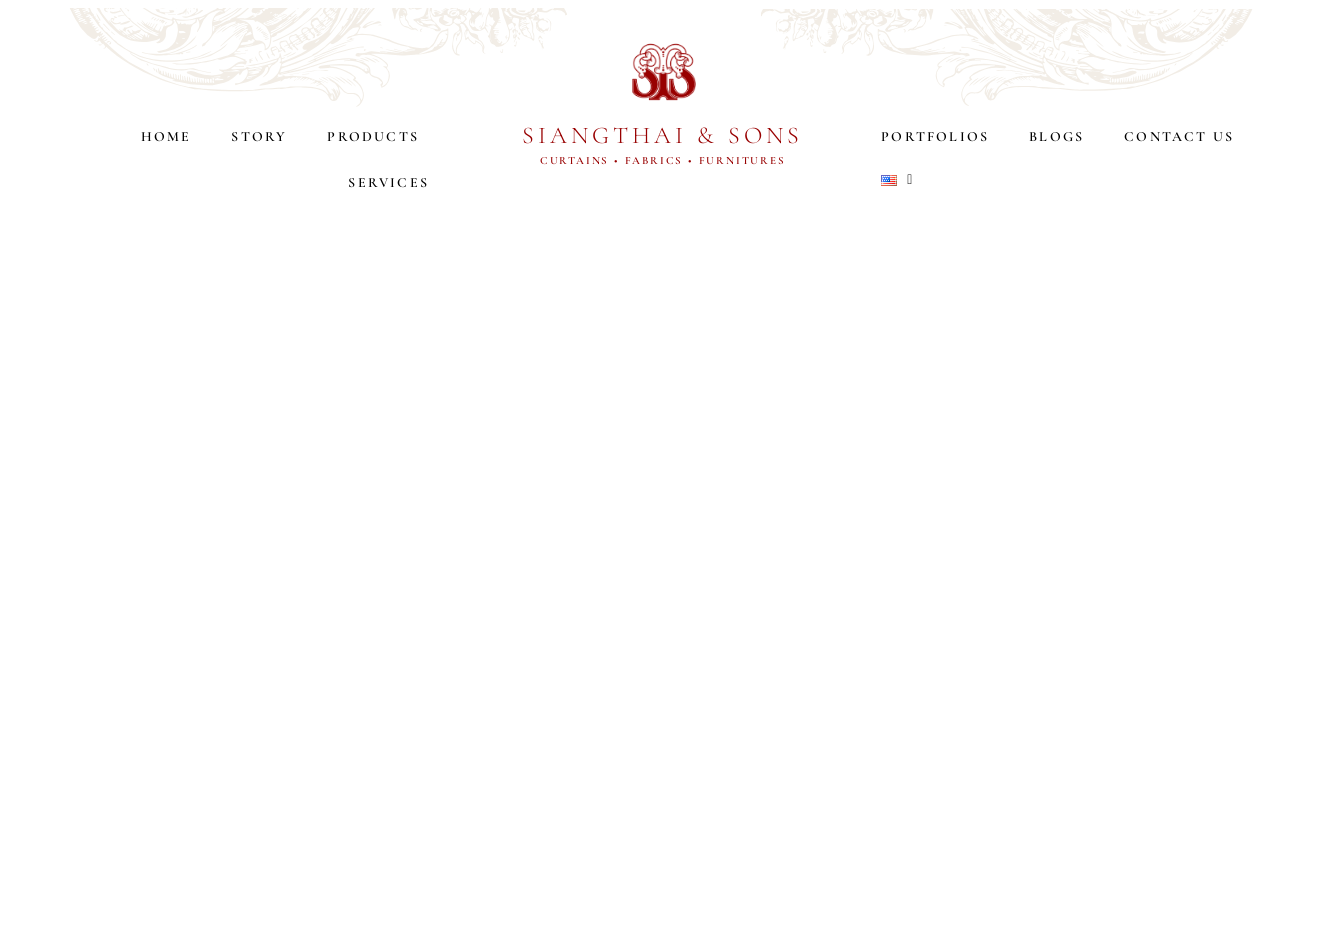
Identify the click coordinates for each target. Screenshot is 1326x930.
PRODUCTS (378, 137)
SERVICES (388, 182)
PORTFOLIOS (935, 136)
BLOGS (1056, 136)
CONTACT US (1179, 136)
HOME (166, 136)
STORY (259, 136)
